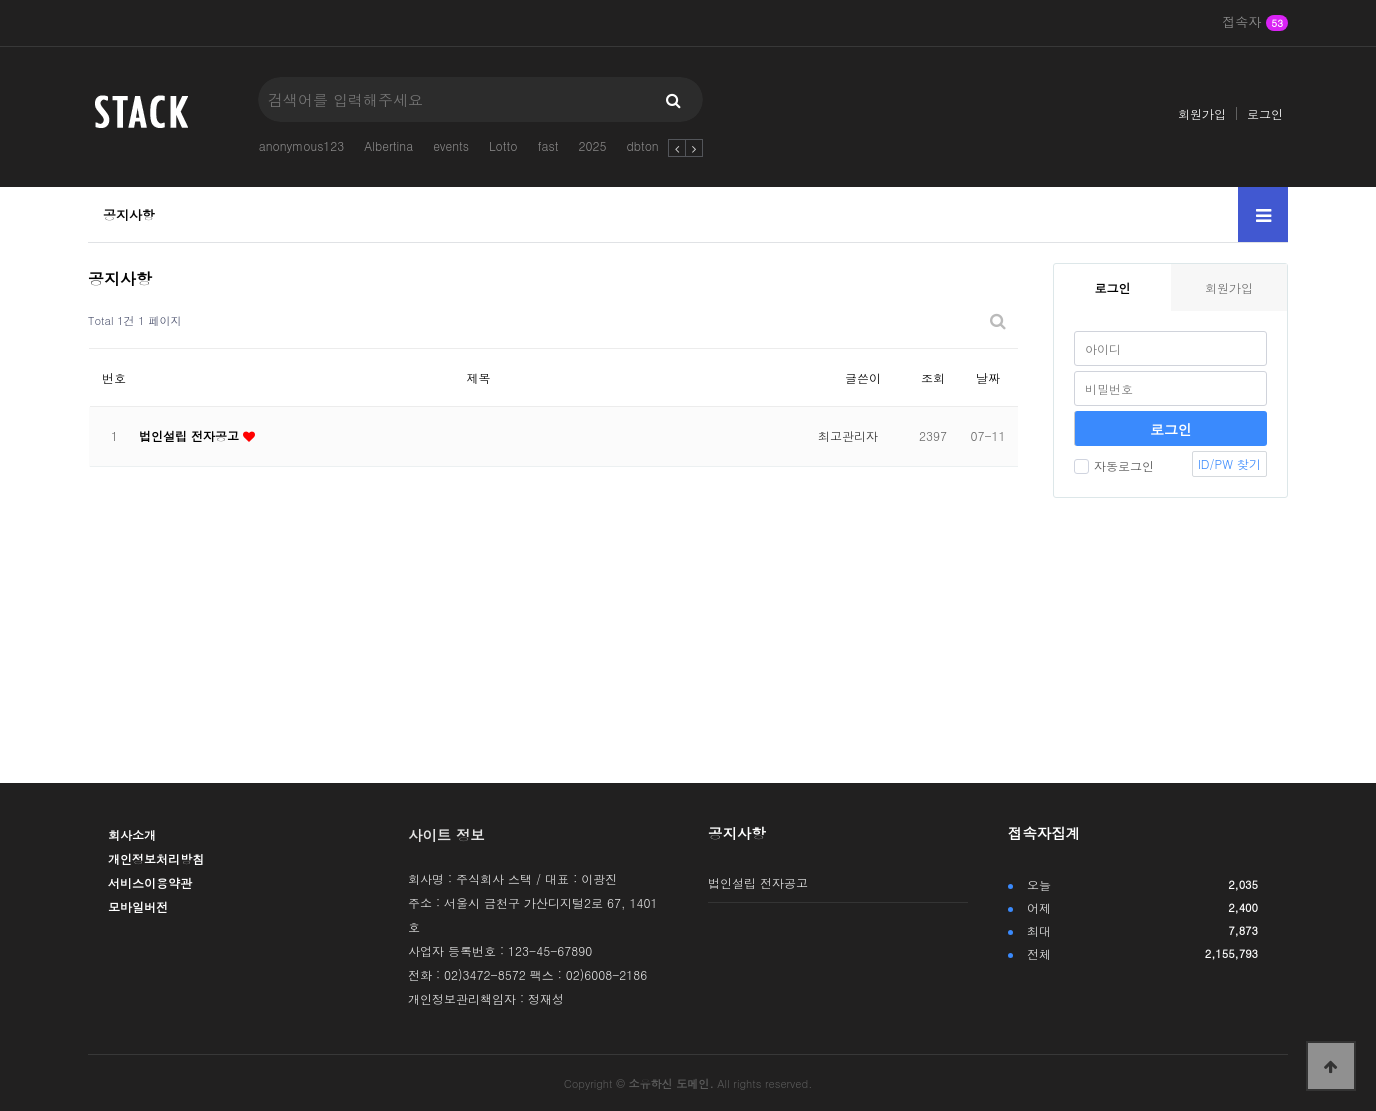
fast (547, 145)
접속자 (1255, 23)
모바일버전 (138, 906)
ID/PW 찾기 (1229, 463)
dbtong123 (656, 145)
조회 (933, 377)
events (451, 145)
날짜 (988, 377)
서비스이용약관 (150, 882)
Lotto (503, 145)
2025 (592, 145)
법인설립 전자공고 (191, 435)
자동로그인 (1114, 465)
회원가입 (1202, 113)
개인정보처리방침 (156, 858)
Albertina (388, 145)
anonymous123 (302, 145)
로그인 (1265, 113)
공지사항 (129, 214)
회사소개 (132, 834)
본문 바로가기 (0, 0)
